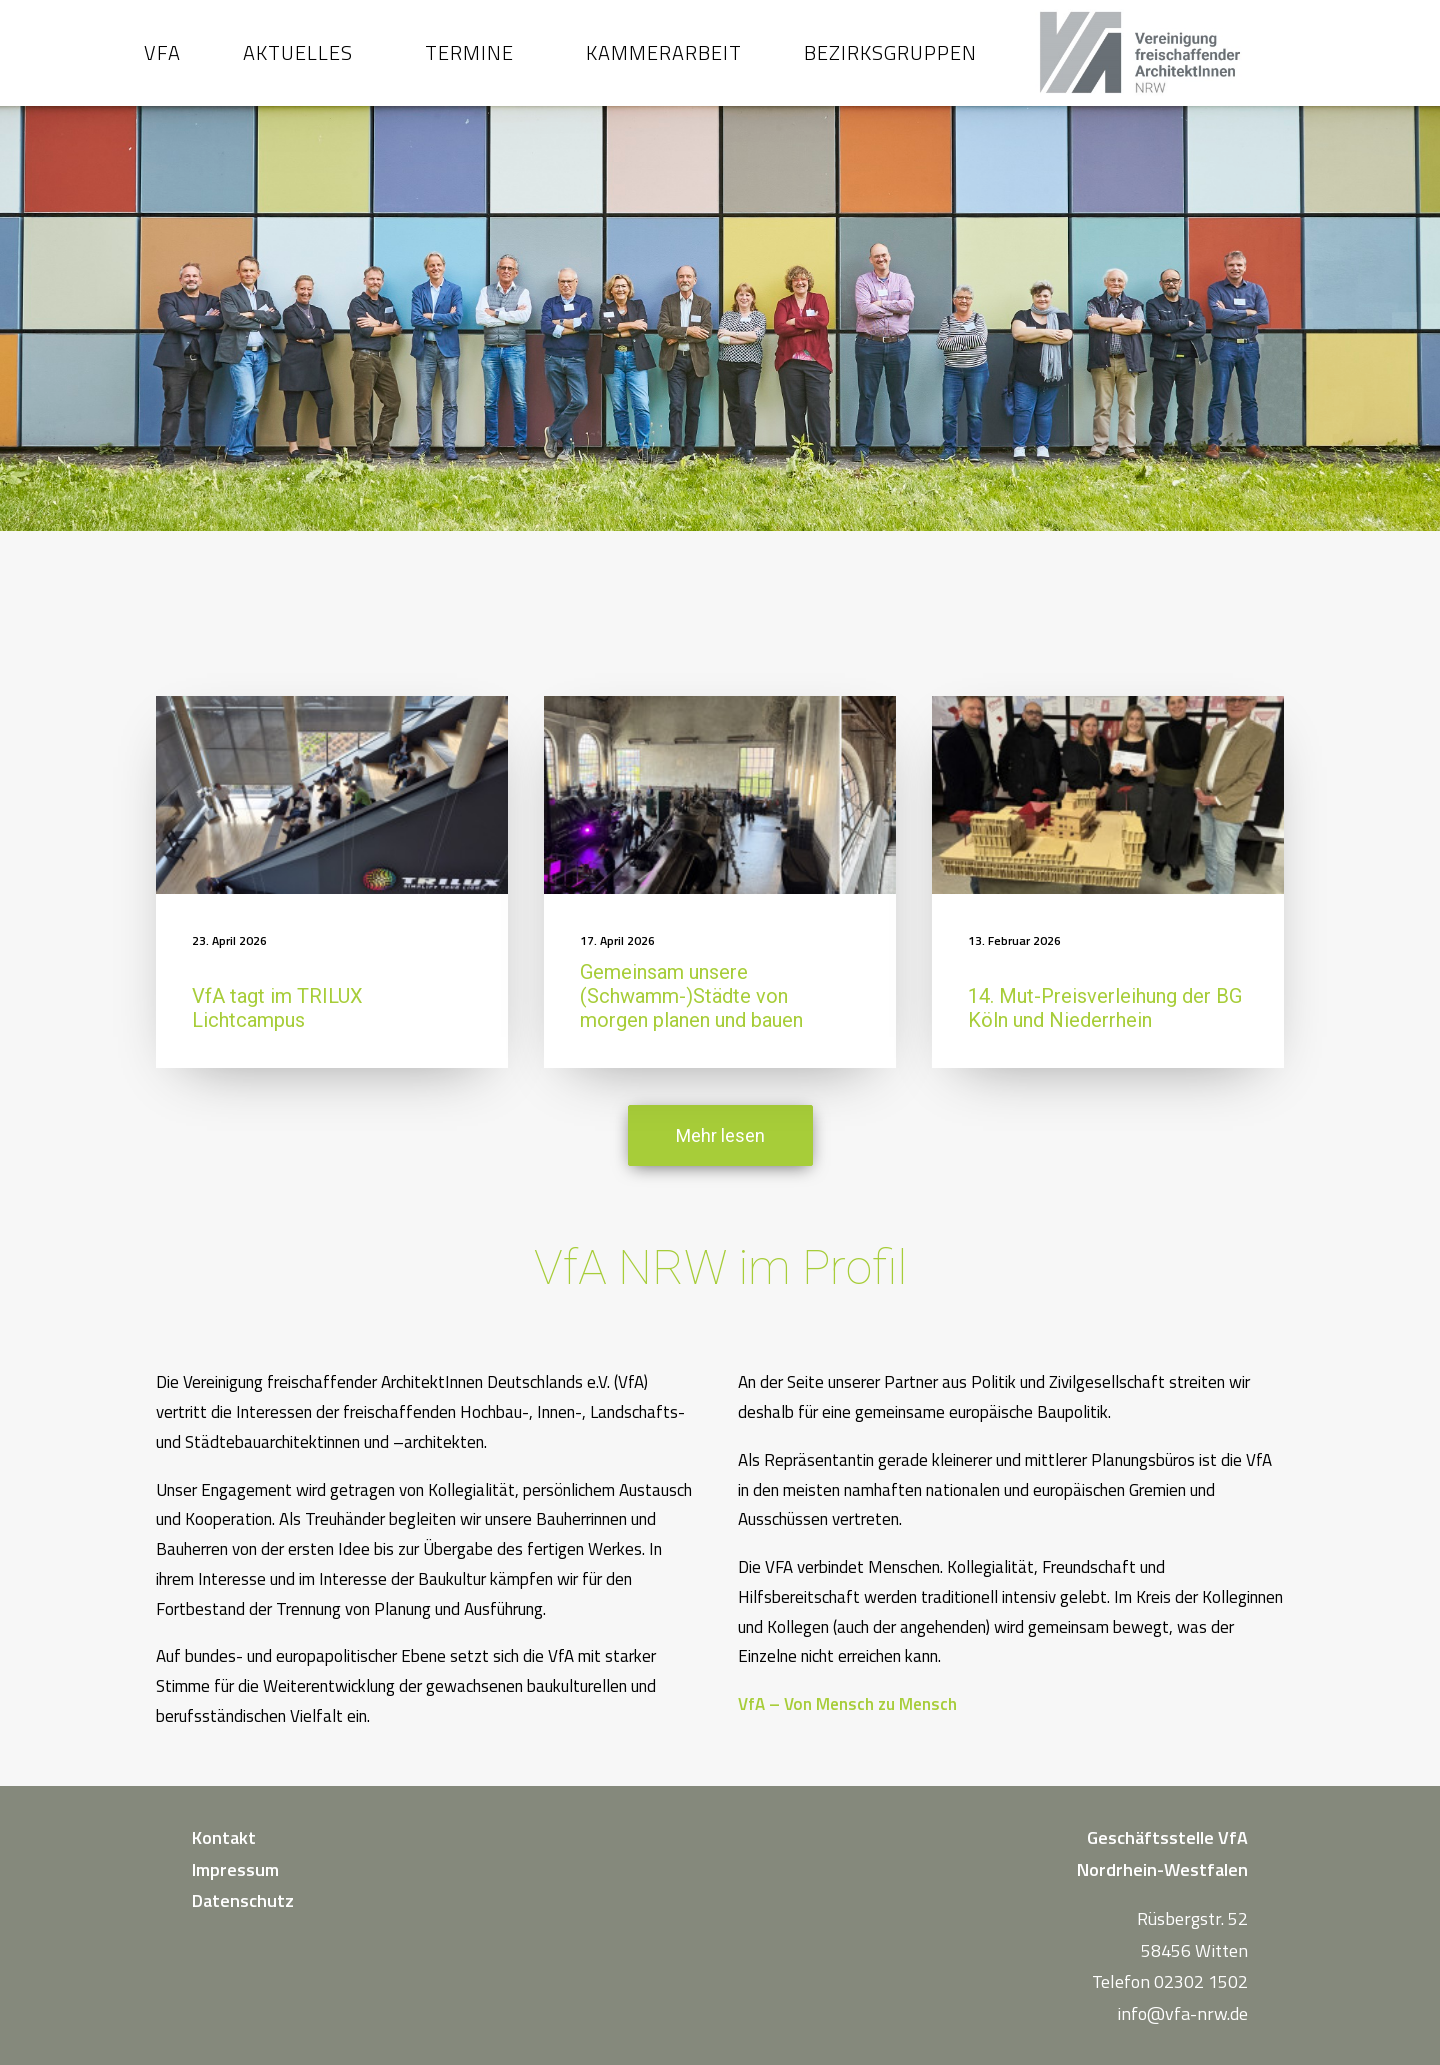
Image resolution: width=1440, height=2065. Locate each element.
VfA (174, 61)
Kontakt (224, 1837)
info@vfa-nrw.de (1182, 2013)
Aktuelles (310, 61)
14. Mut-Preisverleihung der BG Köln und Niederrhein (1105, 1026)
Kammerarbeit (676, 61)
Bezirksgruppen (902, 61)
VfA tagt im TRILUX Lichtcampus (277, 1026)
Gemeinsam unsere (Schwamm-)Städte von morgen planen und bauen (691, 1014)
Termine (481, 61)
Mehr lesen (720, 1153)
